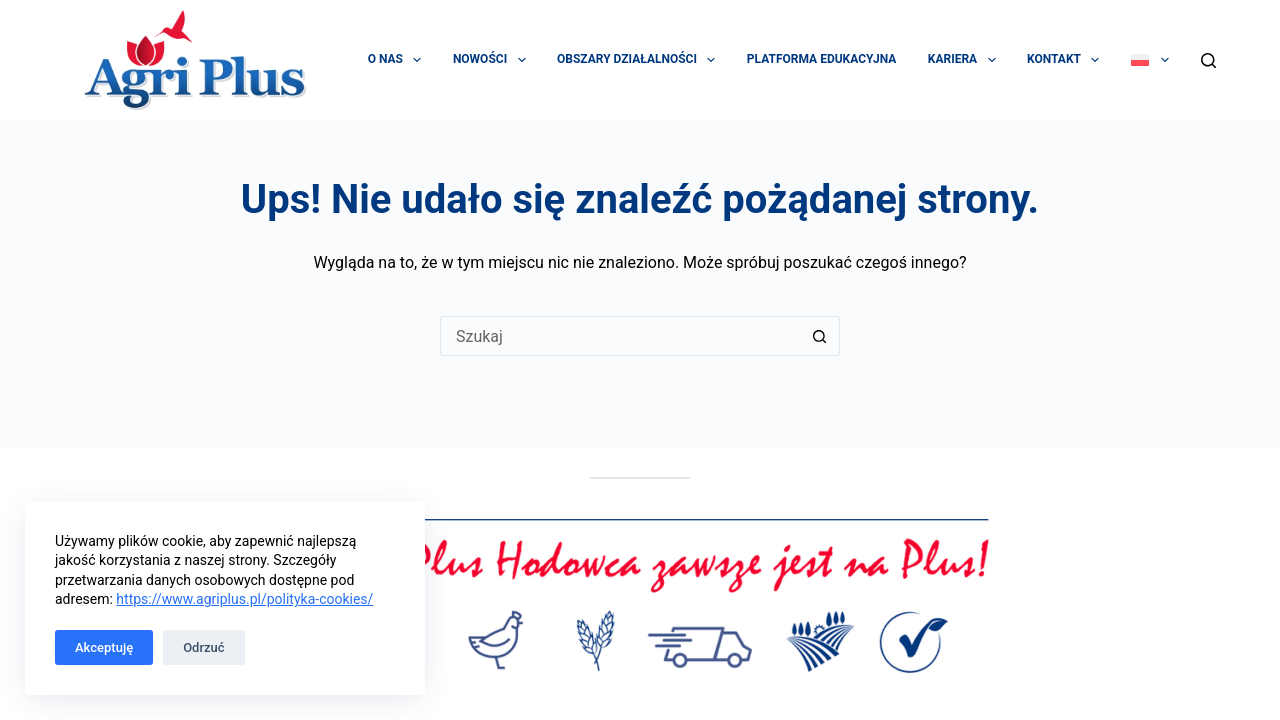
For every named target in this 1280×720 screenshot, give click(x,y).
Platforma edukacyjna (821, 59)
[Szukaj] (1208, 60)
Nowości (493, 60)
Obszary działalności (640, 60)
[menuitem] (1149, 60)
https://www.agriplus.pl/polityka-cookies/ (244, 599)
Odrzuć (203, 647)
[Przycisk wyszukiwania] (820, 336)
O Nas (399, 60)
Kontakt (1067, 60)
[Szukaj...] (620, 336)
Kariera (966, 60)
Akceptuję (104, 647)
